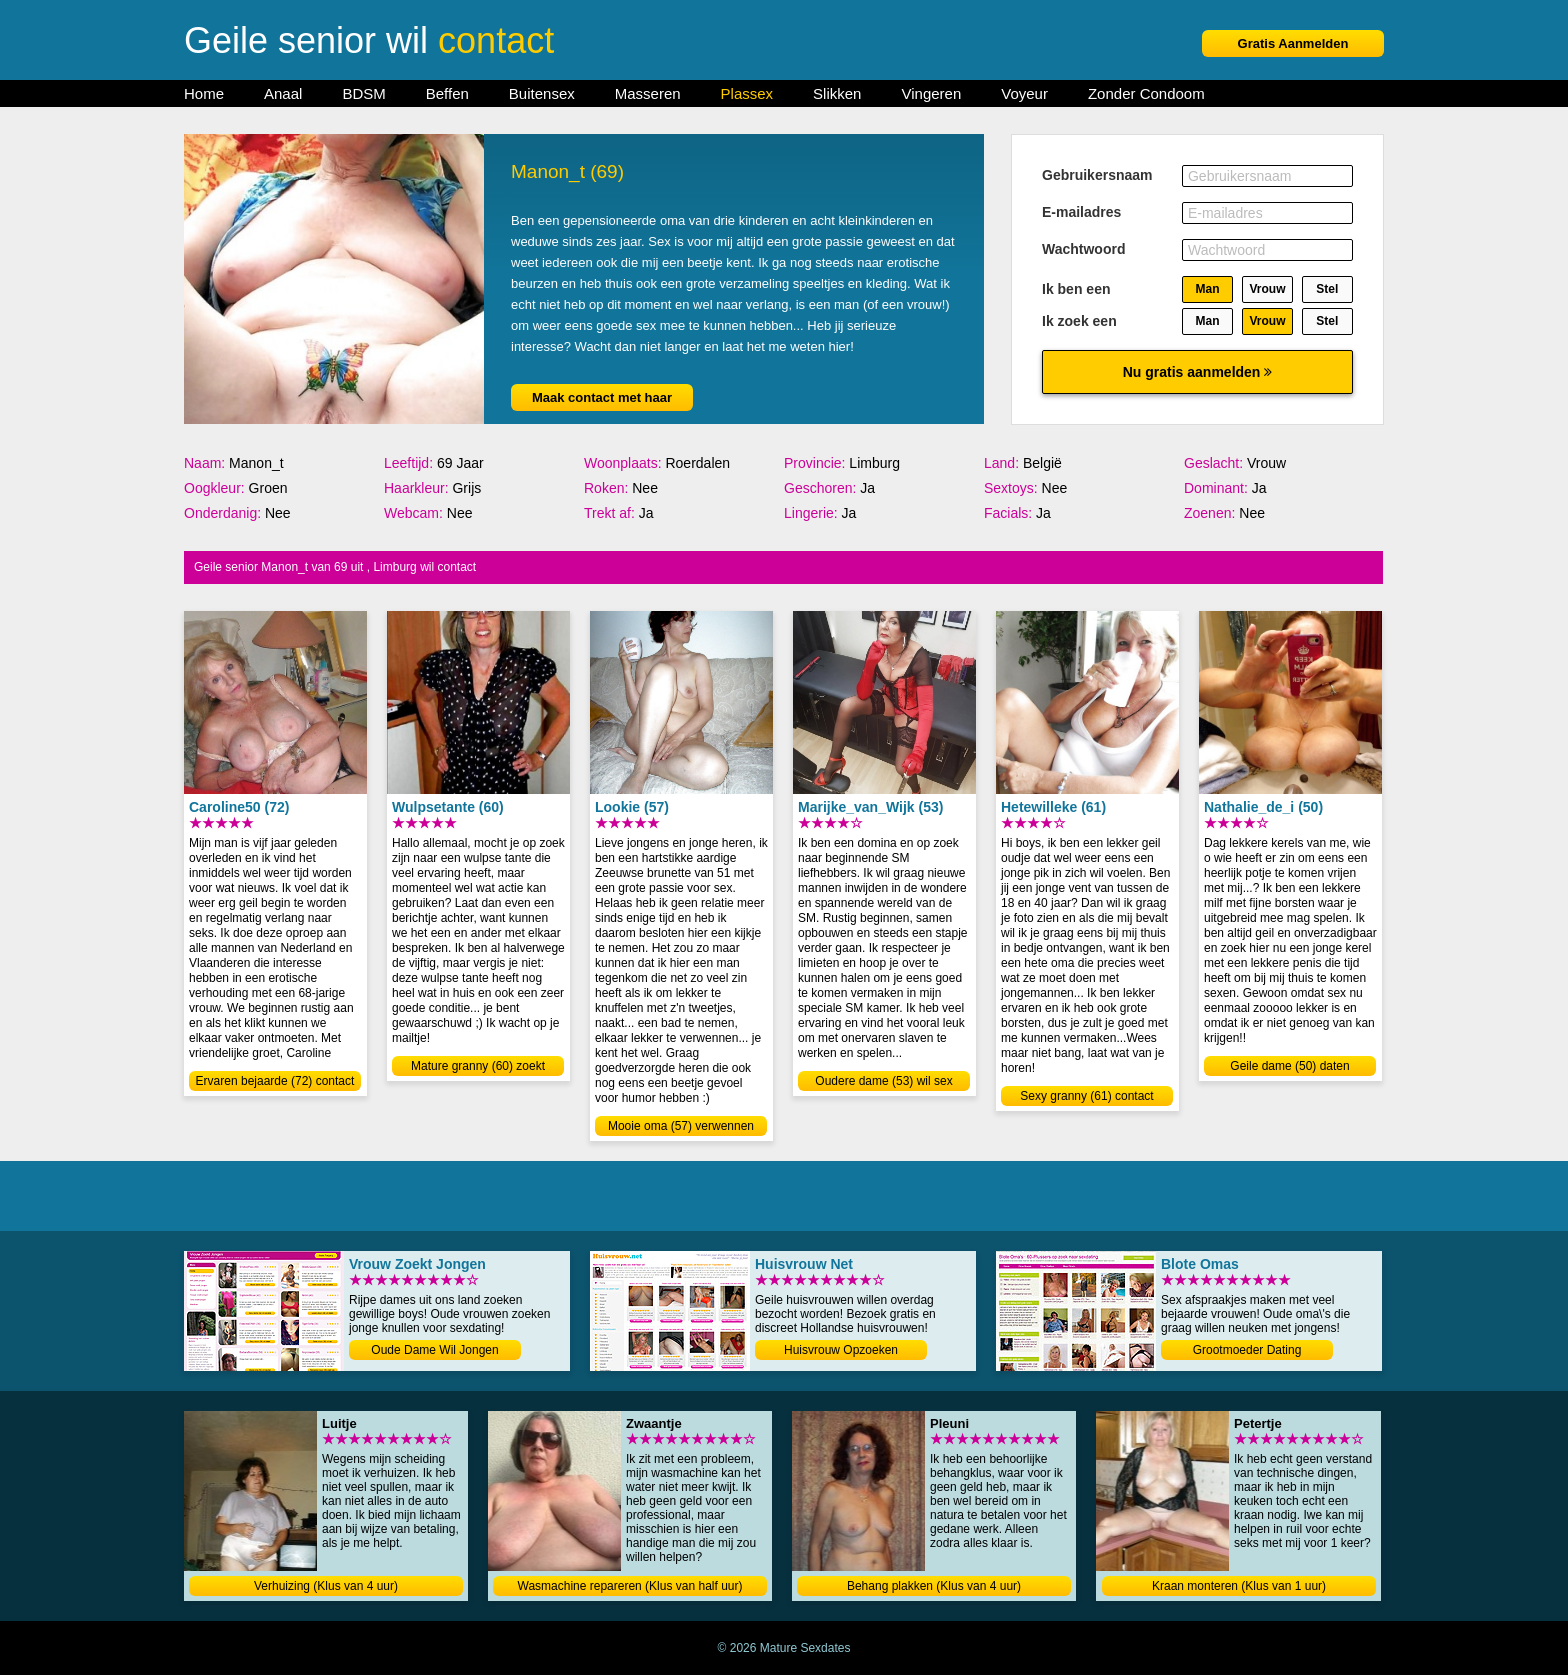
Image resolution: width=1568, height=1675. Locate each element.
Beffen (447, 93)
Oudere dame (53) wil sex (883, 1081)
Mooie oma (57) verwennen (681, 1126)
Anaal (283, 93)
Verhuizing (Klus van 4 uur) (326, 1586)
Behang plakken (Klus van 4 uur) (934, 1586)
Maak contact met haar (602, 397)
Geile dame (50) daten (1289, 1066)
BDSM (363, 93)
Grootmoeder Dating (1247, 1350)
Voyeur (1024, 93)
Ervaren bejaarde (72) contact (275, 1081)
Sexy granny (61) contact (1086, 1096)
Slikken (837, 93)
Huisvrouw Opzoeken (841, 1350)
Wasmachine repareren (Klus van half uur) (630, 1586)
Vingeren (931, 93)
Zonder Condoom (1146, 93)
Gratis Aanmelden (1293, 43)
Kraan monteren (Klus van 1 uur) (1239, 1586)
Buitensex (542, 93)
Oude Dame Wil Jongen (434, 1350)
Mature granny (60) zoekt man (478, 1067)
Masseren (648, 93)
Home (204, 93)
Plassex (747, 93)
